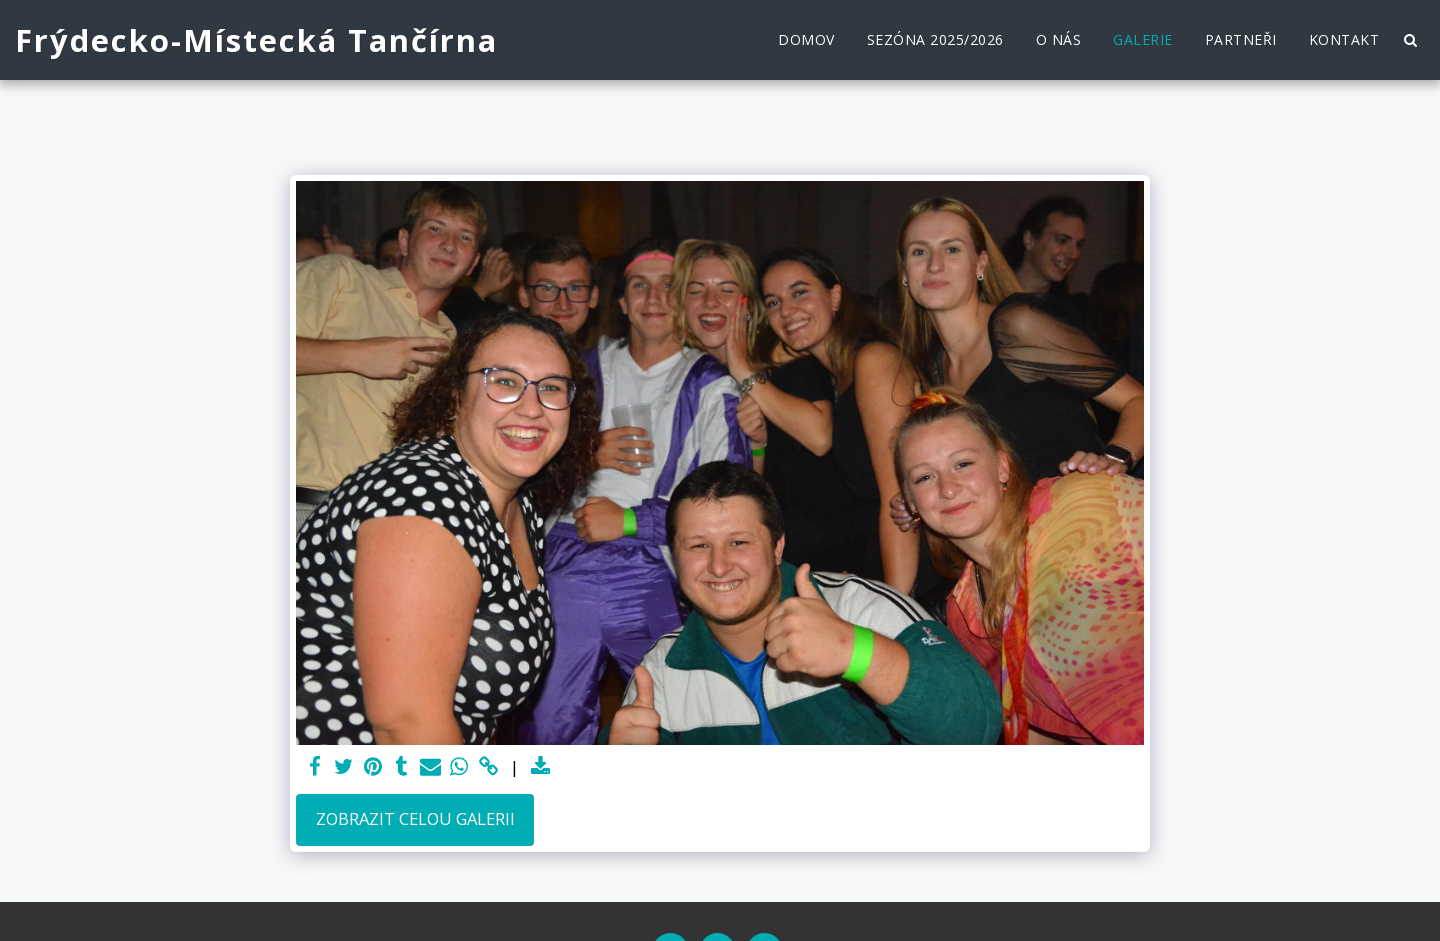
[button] (1410, 40)
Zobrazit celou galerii (415, 818)
